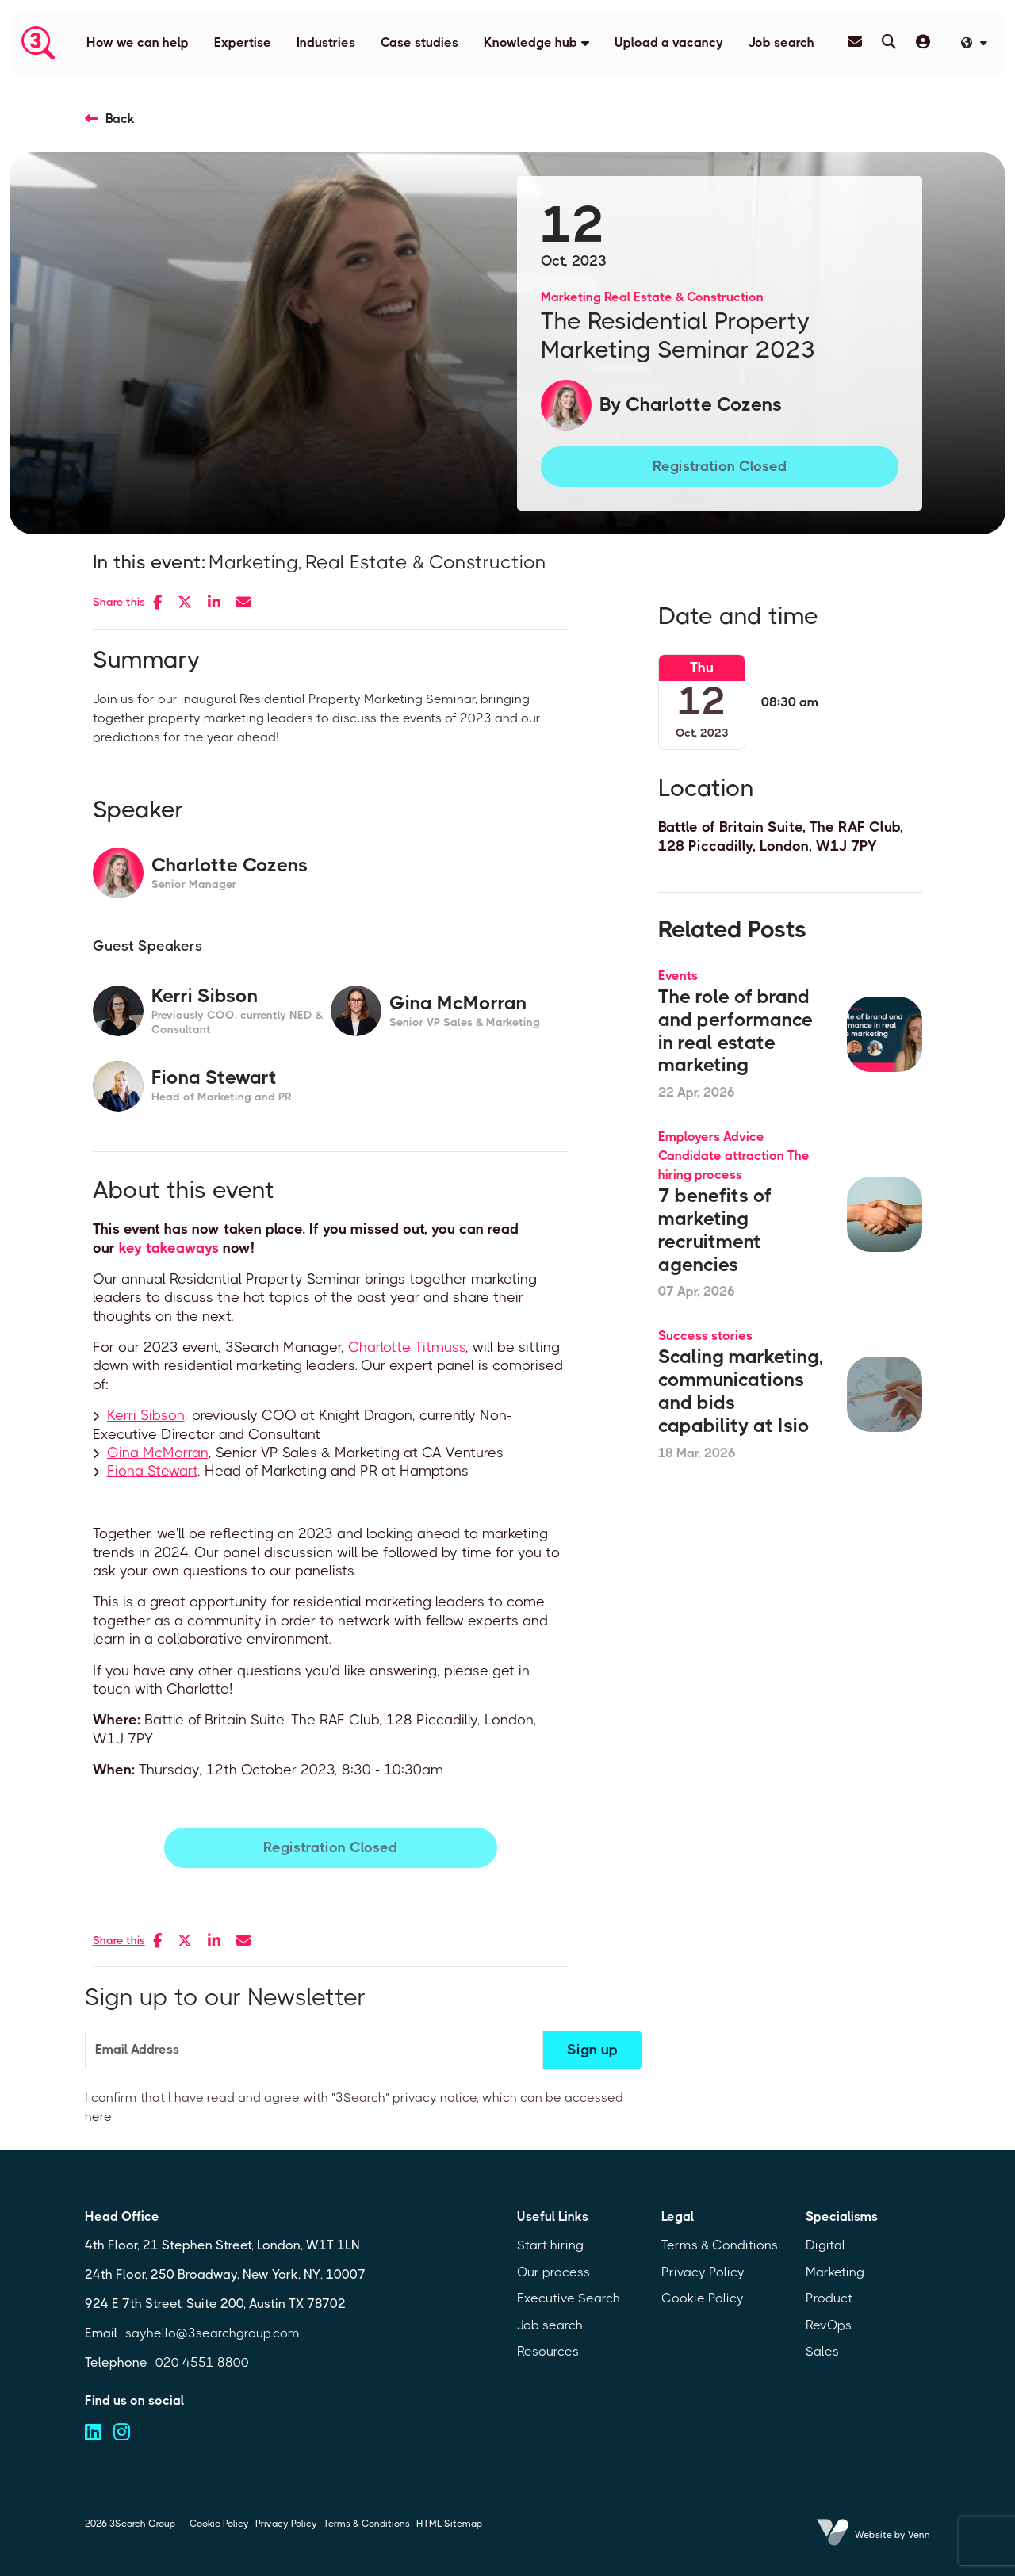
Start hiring (550, 2245)
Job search (781, 42)
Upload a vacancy (669, 42)
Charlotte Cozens (704, 404)
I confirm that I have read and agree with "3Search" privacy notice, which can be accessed (354, 2107)
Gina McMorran (158, 1452)
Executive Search (568, 2298)
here (98, 2116)
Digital (825, 2245)
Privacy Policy (703, 2271)
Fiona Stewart (152, 1471)
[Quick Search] (889, 42)
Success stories (705, 1335)
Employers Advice (711, 1136)
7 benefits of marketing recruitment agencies (715, 1230)
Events (678, 975)
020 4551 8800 (202, 2362)
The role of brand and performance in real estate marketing (735, 1031)
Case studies (419, 42)
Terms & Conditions (719, 2245)
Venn (919, 2534)
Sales (822, 2351)
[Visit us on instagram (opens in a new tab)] (121, 2432)
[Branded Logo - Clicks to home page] (38, 42)
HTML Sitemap (449, 2523)
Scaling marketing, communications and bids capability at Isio (741, 1390)
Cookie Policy (702, 2298)
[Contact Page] (855, 42)
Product (829, 2298)
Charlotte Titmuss (406, 1347)
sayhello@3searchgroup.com (212, 2333)
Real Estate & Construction (684, 296)
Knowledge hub (530, 42)
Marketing (571, 296)
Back (120, 118)
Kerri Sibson (146, 1415)
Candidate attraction (721, 1155)
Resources (548, 2351)
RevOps (829, 2325)
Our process (553, 2271)
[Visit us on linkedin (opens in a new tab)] (93, 2432)
